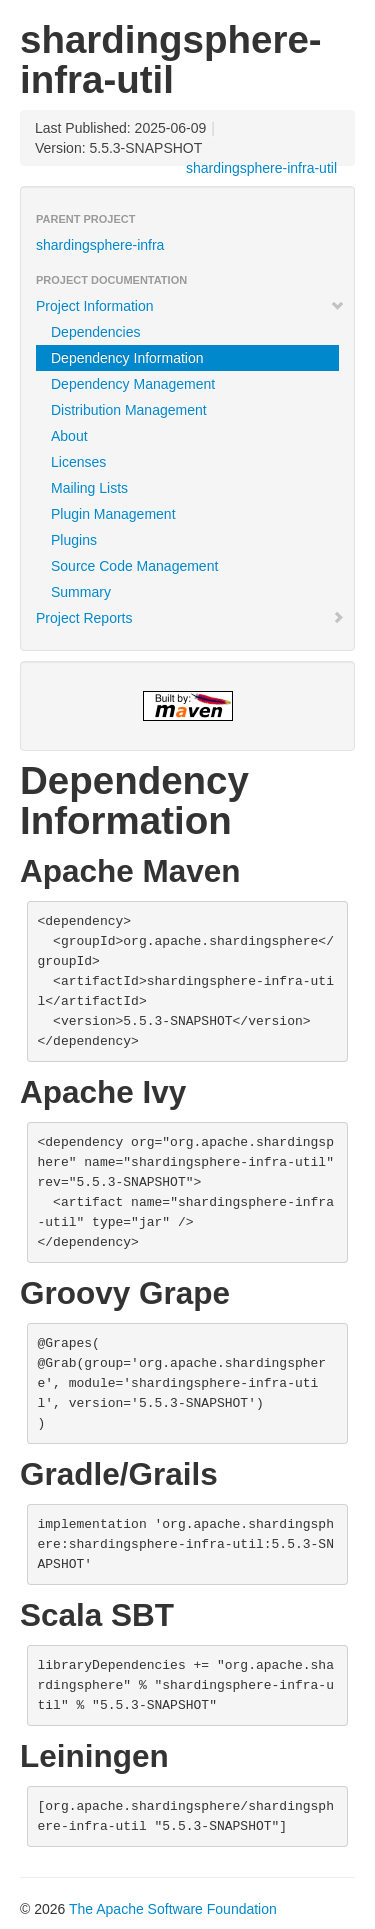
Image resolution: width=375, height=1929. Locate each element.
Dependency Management (133, 384)
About (69, 436)
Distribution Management (129, 410)
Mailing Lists (89, 488)
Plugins (74, 540)
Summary (81, 592)
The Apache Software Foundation (173, 1909)
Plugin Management (113, 514)
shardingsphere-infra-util (261, 168)
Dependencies (96, 332)
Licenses (78, 462)
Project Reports (190, 618)
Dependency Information (127, 358)
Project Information (190, 306)
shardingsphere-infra (100, 245)
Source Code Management (134, 566)
